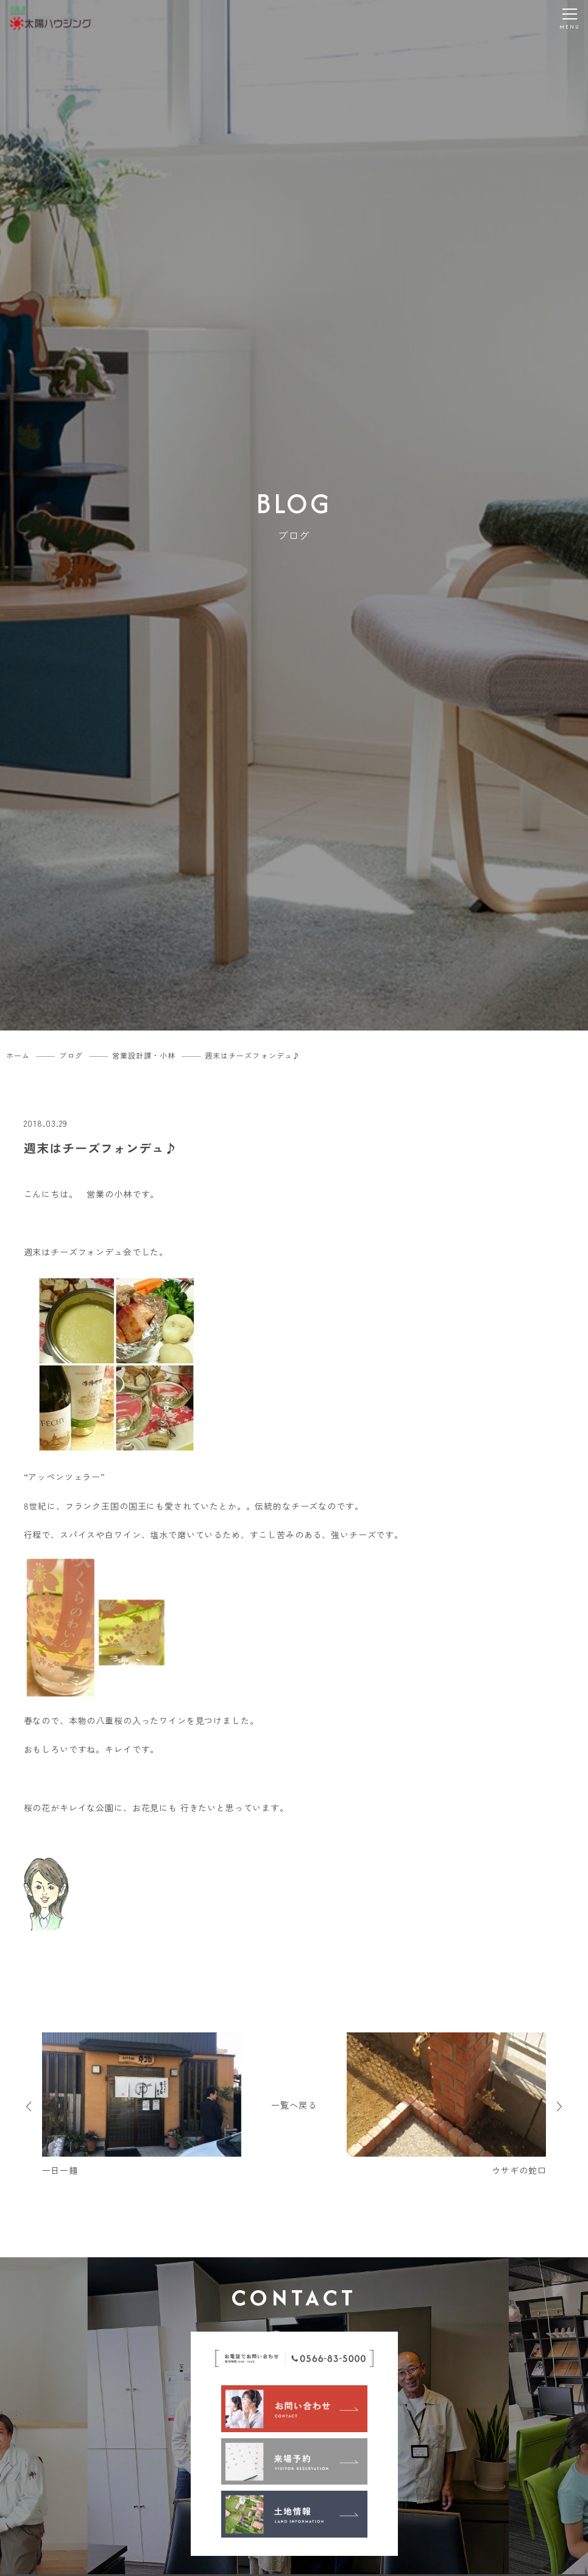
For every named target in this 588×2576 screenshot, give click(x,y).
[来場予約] (294, 2461)
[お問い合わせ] (294, 2408)
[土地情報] (294, 2514)
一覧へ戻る (294, 2105)
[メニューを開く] (569, 18)
